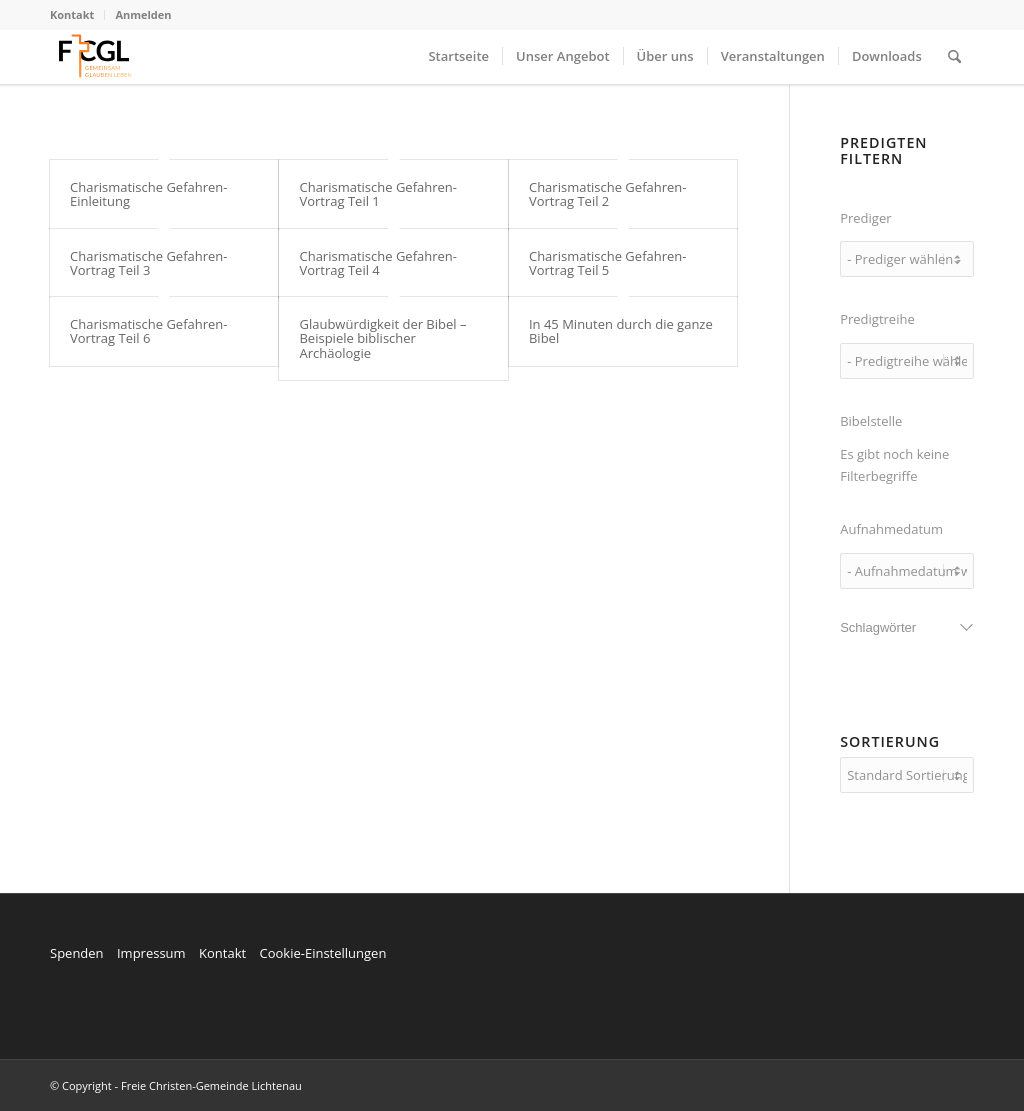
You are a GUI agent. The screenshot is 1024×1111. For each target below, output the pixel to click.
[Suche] (954, 56)
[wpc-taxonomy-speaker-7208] (907, 259)
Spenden (77, 953)
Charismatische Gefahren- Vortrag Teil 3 (149, 263)
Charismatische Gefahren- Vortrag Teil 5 (608, 263)
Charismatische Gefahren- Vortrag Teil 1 (378, 194)
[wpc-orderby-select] (907, 775)
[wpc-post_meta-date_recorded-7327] (907, 571)
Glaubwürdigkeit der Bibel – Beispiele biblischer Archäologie (382, 338)
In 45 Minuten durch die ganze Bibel (621, 331)
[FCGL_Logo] (95, 56)
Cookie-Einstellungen (322, 953)
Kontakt (72, 14)
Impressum (151, 953)
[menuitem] (77, 15)
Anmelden (143, 14)
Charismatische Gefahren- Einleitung (149, 194)
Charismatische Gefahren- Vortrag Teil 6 (149, 331)
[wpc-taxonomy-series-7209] (907, 361)
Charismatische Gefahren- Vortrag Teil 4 (378, 263)
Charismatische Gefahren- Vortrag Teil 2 (608, 194)
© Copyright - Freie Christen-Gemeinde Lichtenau (176, 1085)
